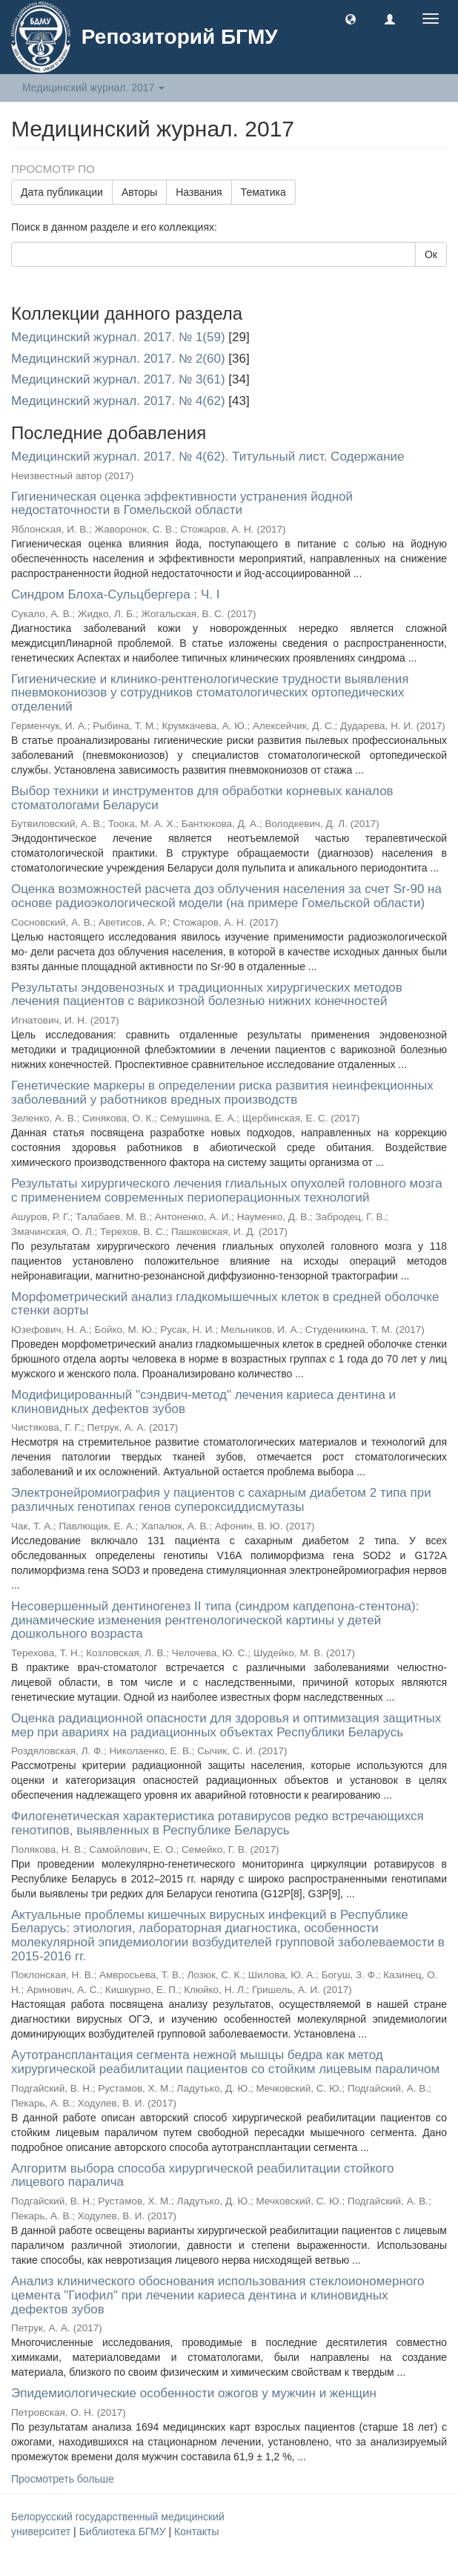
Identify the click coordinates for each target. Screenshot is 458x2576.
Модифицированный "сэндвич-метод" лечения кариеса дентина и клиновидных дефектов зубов (203, 1402)
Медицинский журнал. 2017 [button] (93, 87)
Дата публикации (62, 192)
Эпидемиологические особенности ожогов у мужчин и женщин (193, 2393)
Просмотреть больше (62, 2479)
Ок (431, 254)
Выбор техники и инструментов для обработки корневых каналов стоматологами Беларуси (202, 798)
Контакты (196, 2531)
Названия (199, 192)
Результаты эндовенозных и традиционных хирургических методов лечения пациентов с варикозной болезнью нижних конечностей (206, 995)
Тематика (263, 192)
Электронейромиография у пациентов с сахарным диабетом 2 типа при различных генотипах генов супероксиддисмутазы (221, 1500)
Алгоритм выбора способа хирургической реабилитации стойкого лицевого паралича (202, 2175)
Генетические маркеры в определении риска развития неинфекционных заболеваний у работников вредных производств (222, 1092)
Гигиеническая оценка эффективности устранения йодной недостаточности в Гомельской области (182, 504)
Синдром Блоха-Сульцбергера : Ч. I (115, 594)
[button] (350, 18)
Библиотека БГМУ (124, 2531)
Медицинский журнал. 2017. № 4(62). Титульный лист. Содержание (207, 456)
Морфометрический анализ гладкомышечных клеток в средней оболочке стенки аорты (225, 1304)
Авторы (139, 192)
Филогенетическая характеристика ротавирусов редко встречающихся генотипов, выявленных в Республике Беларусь (217, 1823)
